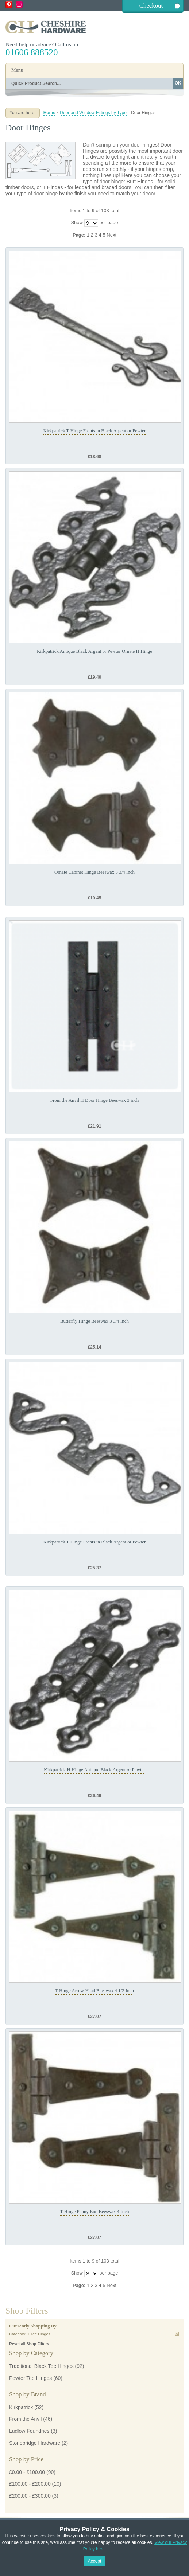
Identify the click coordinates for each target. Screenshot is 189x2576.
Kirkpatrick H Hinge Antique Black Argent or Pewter (94, 1769)
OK (178, 83)
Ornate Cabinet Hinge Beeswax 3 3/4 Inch (94, 872)
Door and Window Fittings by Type (93, 112)
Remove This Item (177, 2334)
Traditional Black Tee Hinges (41, 2366)
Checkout (151, 5)
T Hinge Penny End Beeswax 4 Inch (94, 2211)
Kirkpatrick (21, 2407)
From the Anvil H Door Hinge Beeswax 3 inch (94, 1100)
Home (49, 112)
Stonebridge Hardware (34, 2443)
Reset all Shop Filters (29, 2344)
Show (77, 222)
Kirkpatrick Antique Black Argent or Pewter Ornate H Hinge (94, 651)
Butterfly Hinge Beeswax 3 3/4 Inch (94, 1321)
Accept (94, 2561)
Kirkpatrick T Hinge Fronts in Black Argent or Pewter (94, 430)
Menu (17, 70)
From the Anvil (25, 2419)
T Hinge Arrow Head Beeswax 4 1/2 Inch (94, 1990)
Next (111, 235)
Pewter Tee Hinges (30, 2378)
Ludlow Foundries (29, 2431)
